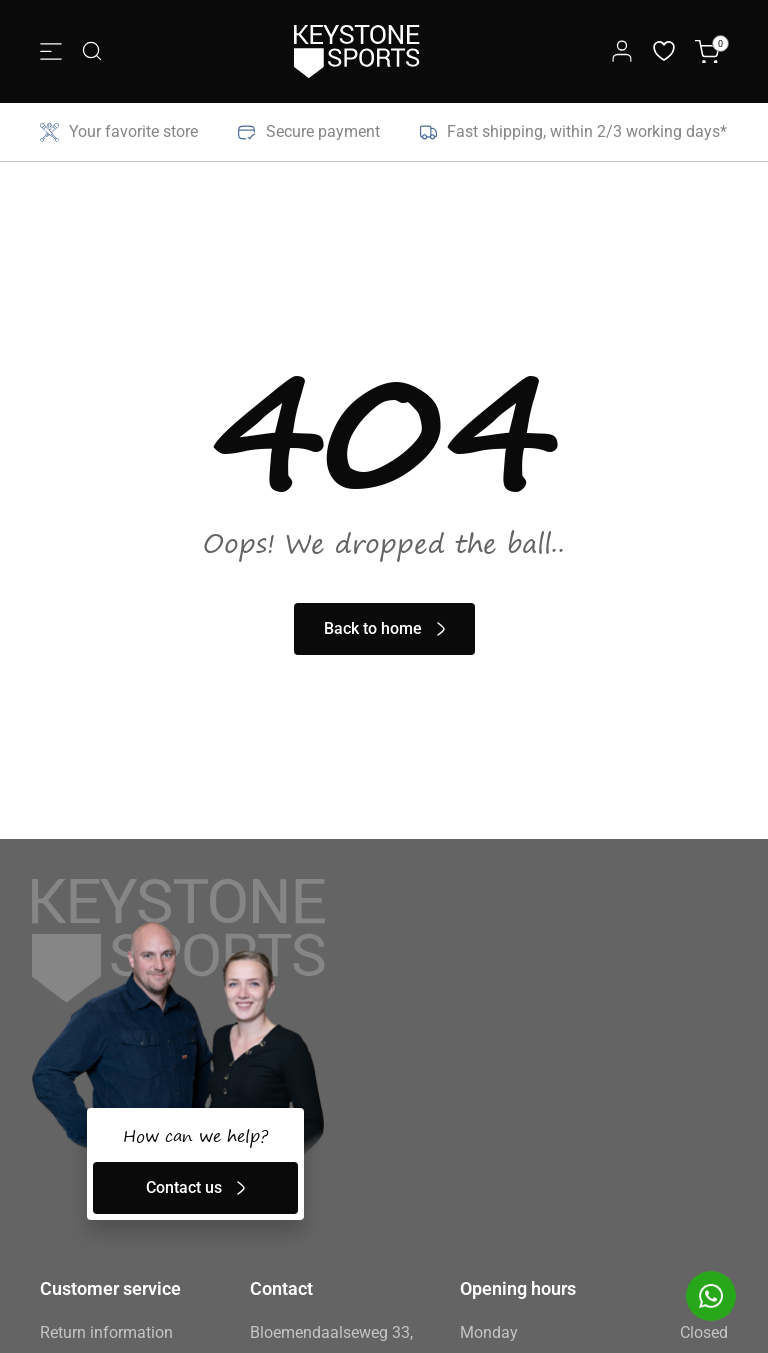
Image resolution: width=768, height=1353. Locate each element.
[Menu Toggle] (51, 51)
